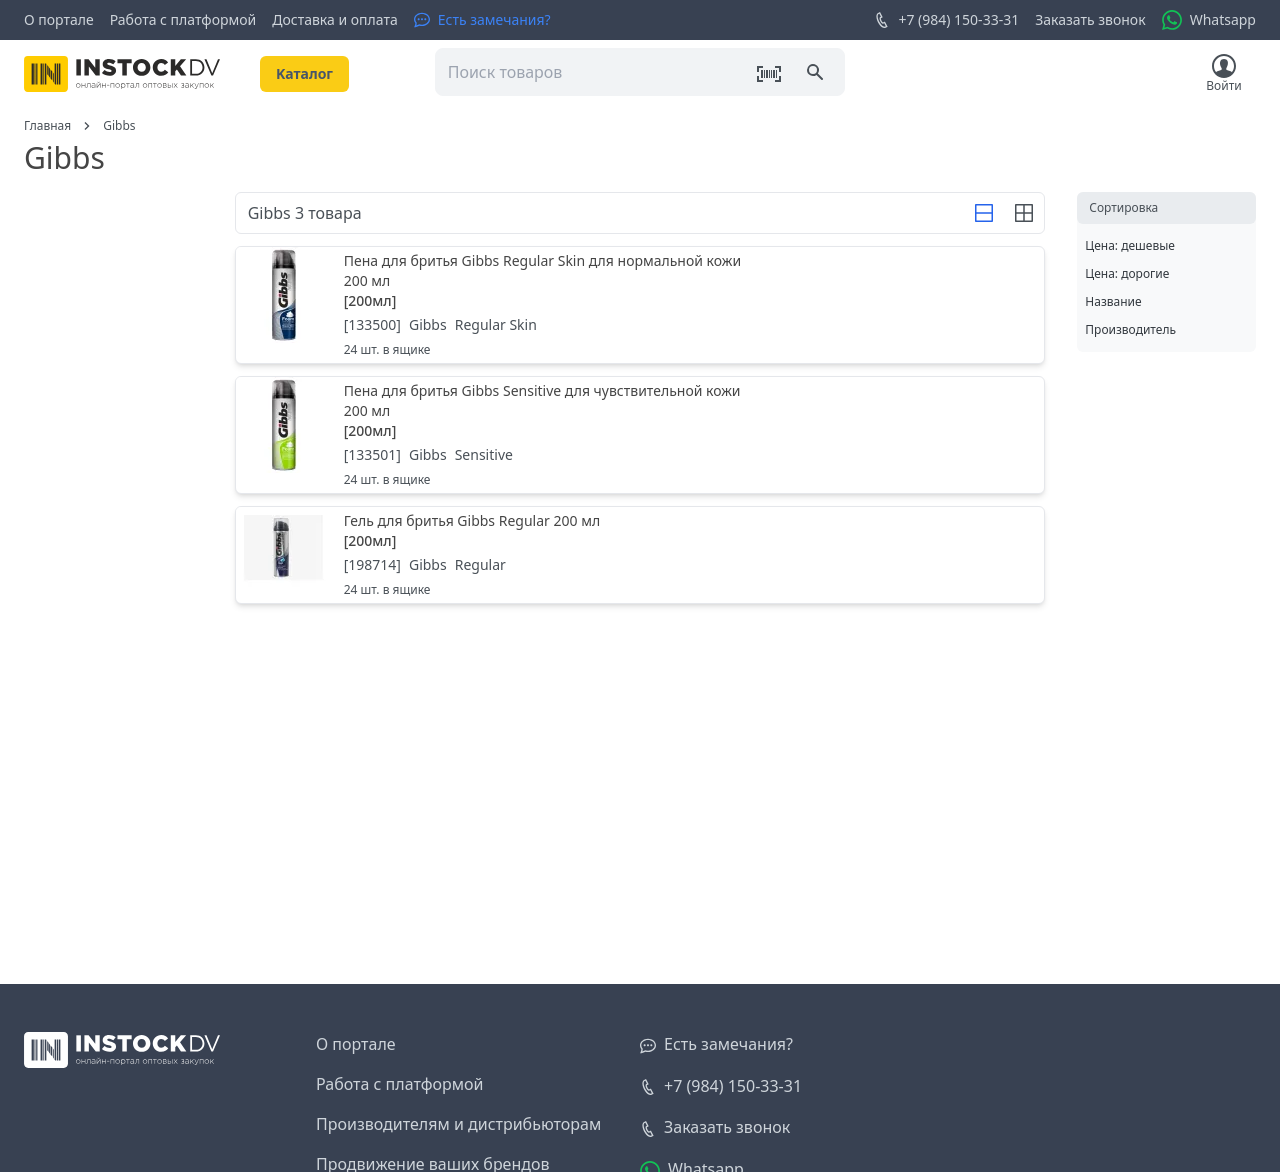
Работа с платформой (183, 19)
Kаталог (304, 73)
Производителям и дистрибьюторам (458, 1124)
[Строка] (984, 213)
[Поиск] (817, 74)
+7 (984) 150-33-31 (946, 20)
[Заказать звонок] (715, 1128)
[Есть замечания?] (482, 20)
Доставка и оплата (334, 19)
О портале (59, 19)
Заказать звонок (1090, 19)
